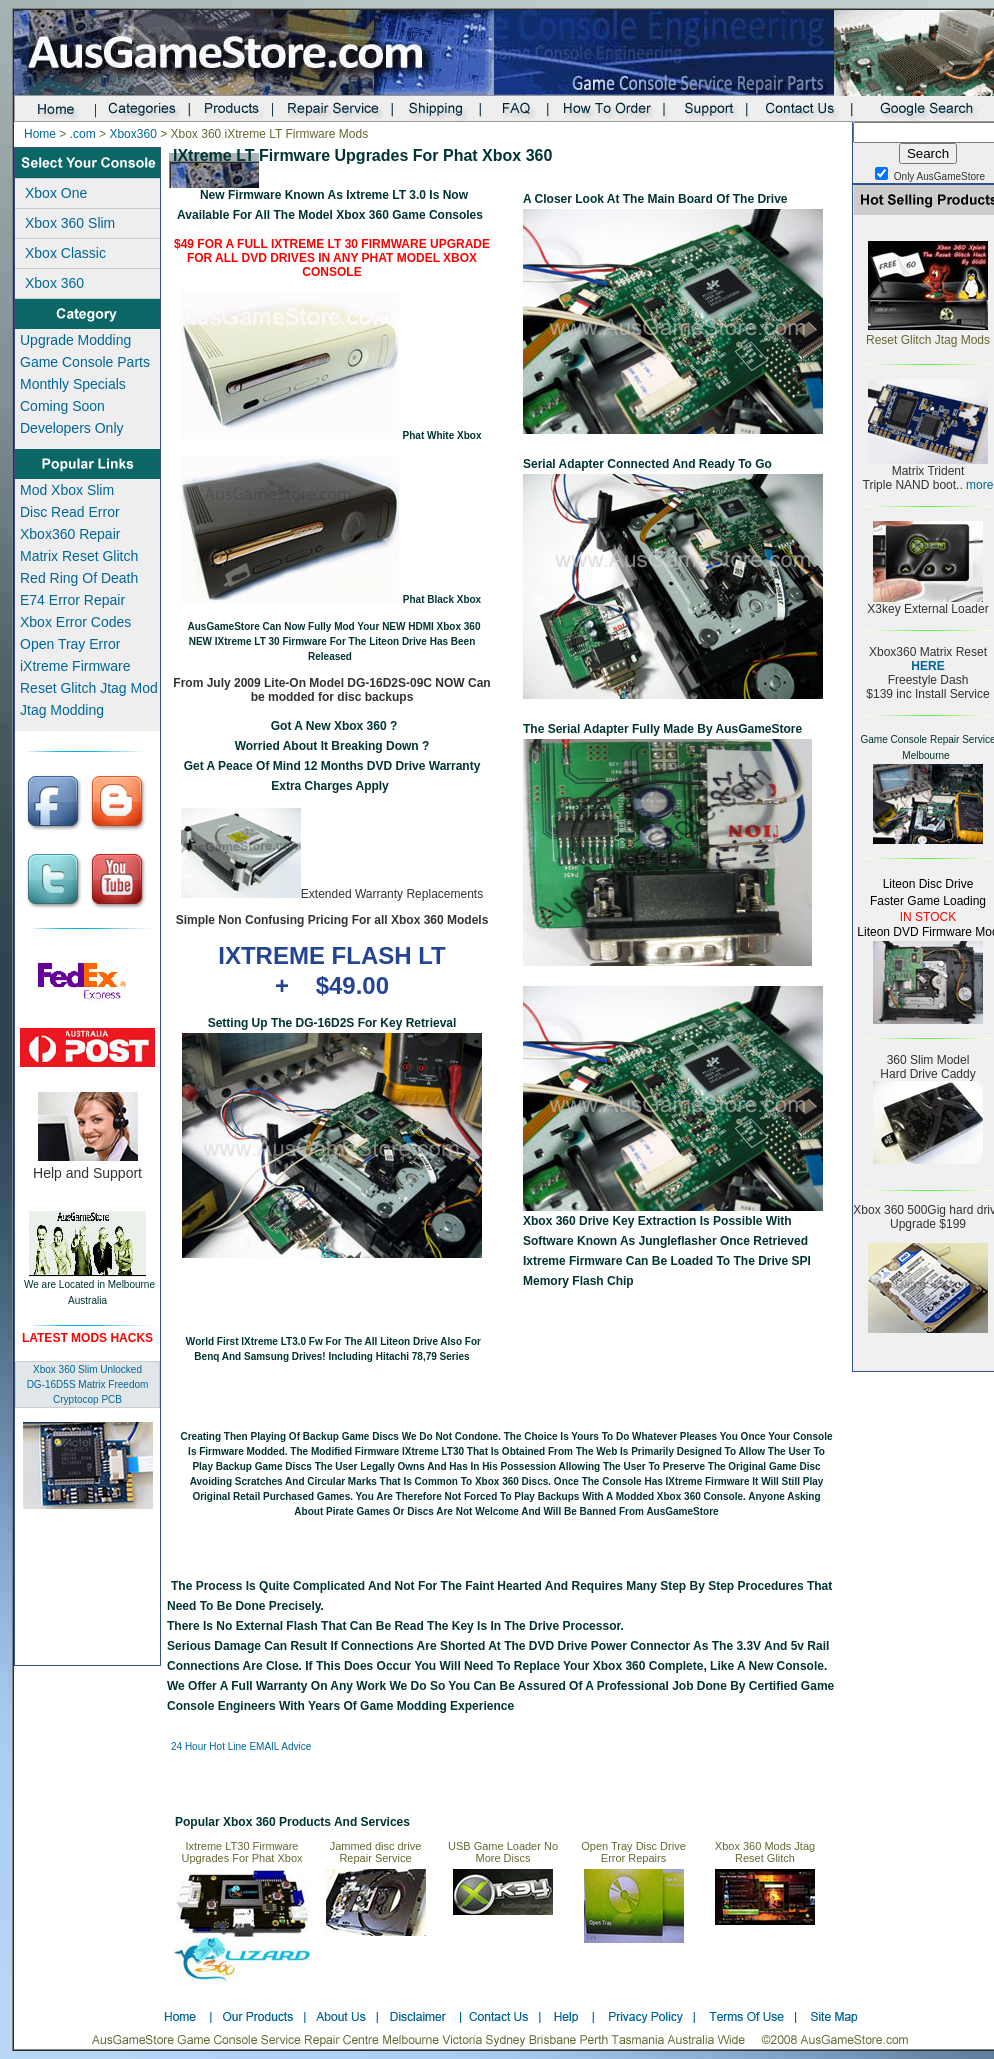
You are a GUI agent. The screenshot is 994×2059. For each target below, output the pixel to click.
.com (83, 134)
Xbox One (56, 193)
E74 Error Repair (72, 600)
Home (40, 134)
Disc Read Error (70, 512)
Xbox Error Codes (75, 622)
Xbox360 (132, 134)
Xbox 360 (54, 283)
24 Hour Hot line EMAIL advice (241, 1746)
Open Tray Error (70, 644)
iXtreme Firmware (75, 666)
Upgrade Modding (75, 340)
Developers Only (72, 428)
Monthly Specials (73, 384)
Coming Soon (62, 406)
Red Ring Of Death (79, 578)
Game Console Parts (85, 362)
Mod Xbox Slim (67, 490)
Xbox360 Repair (70, 534)
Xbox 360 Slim (70, 223)
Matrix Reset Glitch (79, 556)
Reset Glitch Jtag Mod (89, 688)
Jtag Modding (62, 710)
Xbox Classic (65, 253)
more (978, 485)
